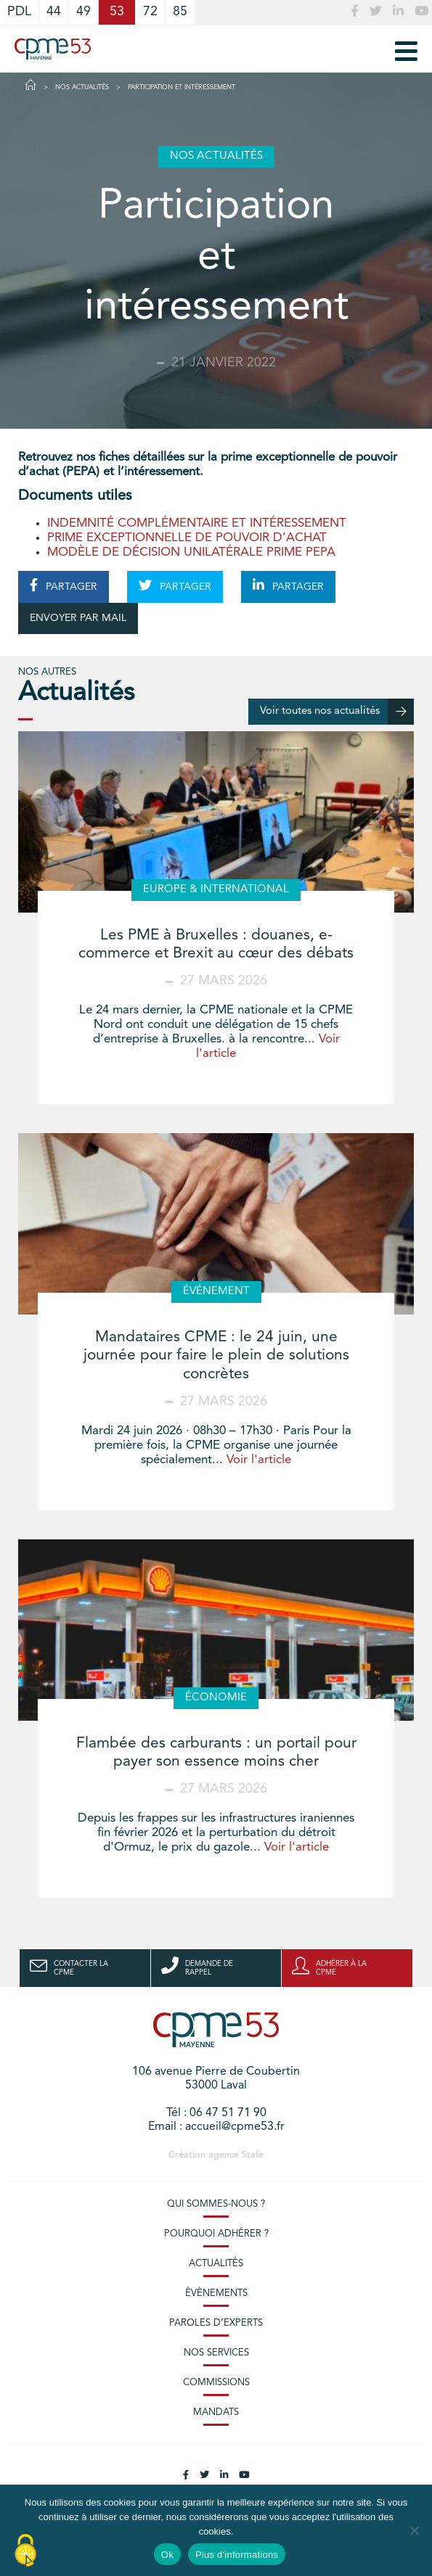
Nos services (216, 2353)
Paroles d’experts (216, 2323)
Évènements (216, 2293)
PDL (19, 12)
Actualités (216, 2263)
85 (180, 12)
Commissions (216, 2382)
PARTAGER (63, 585)
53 (117, 12)
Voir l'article (259, 1460)
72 (150, 12)
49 (83, 12)
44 (53, 12)
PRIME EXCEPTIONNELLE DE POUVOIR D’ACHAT (187, 538)
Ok (167, 2554)
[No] (414, 2530)
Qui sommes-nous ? (216, 2204)
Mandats (216, 2412)
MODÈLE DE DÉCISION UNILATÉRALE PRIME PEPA (191, 552)
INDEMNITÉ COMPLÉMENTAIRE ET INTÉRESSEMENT (196, 523)
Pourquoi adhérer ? (216, 2234)
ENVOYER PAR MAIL (78, 618)
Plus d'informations (236, 2554)
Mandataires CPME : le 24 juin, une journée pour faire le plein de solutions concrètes (216, 1355)
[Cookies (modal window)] (25, 2551)
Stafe (253, 2155)
